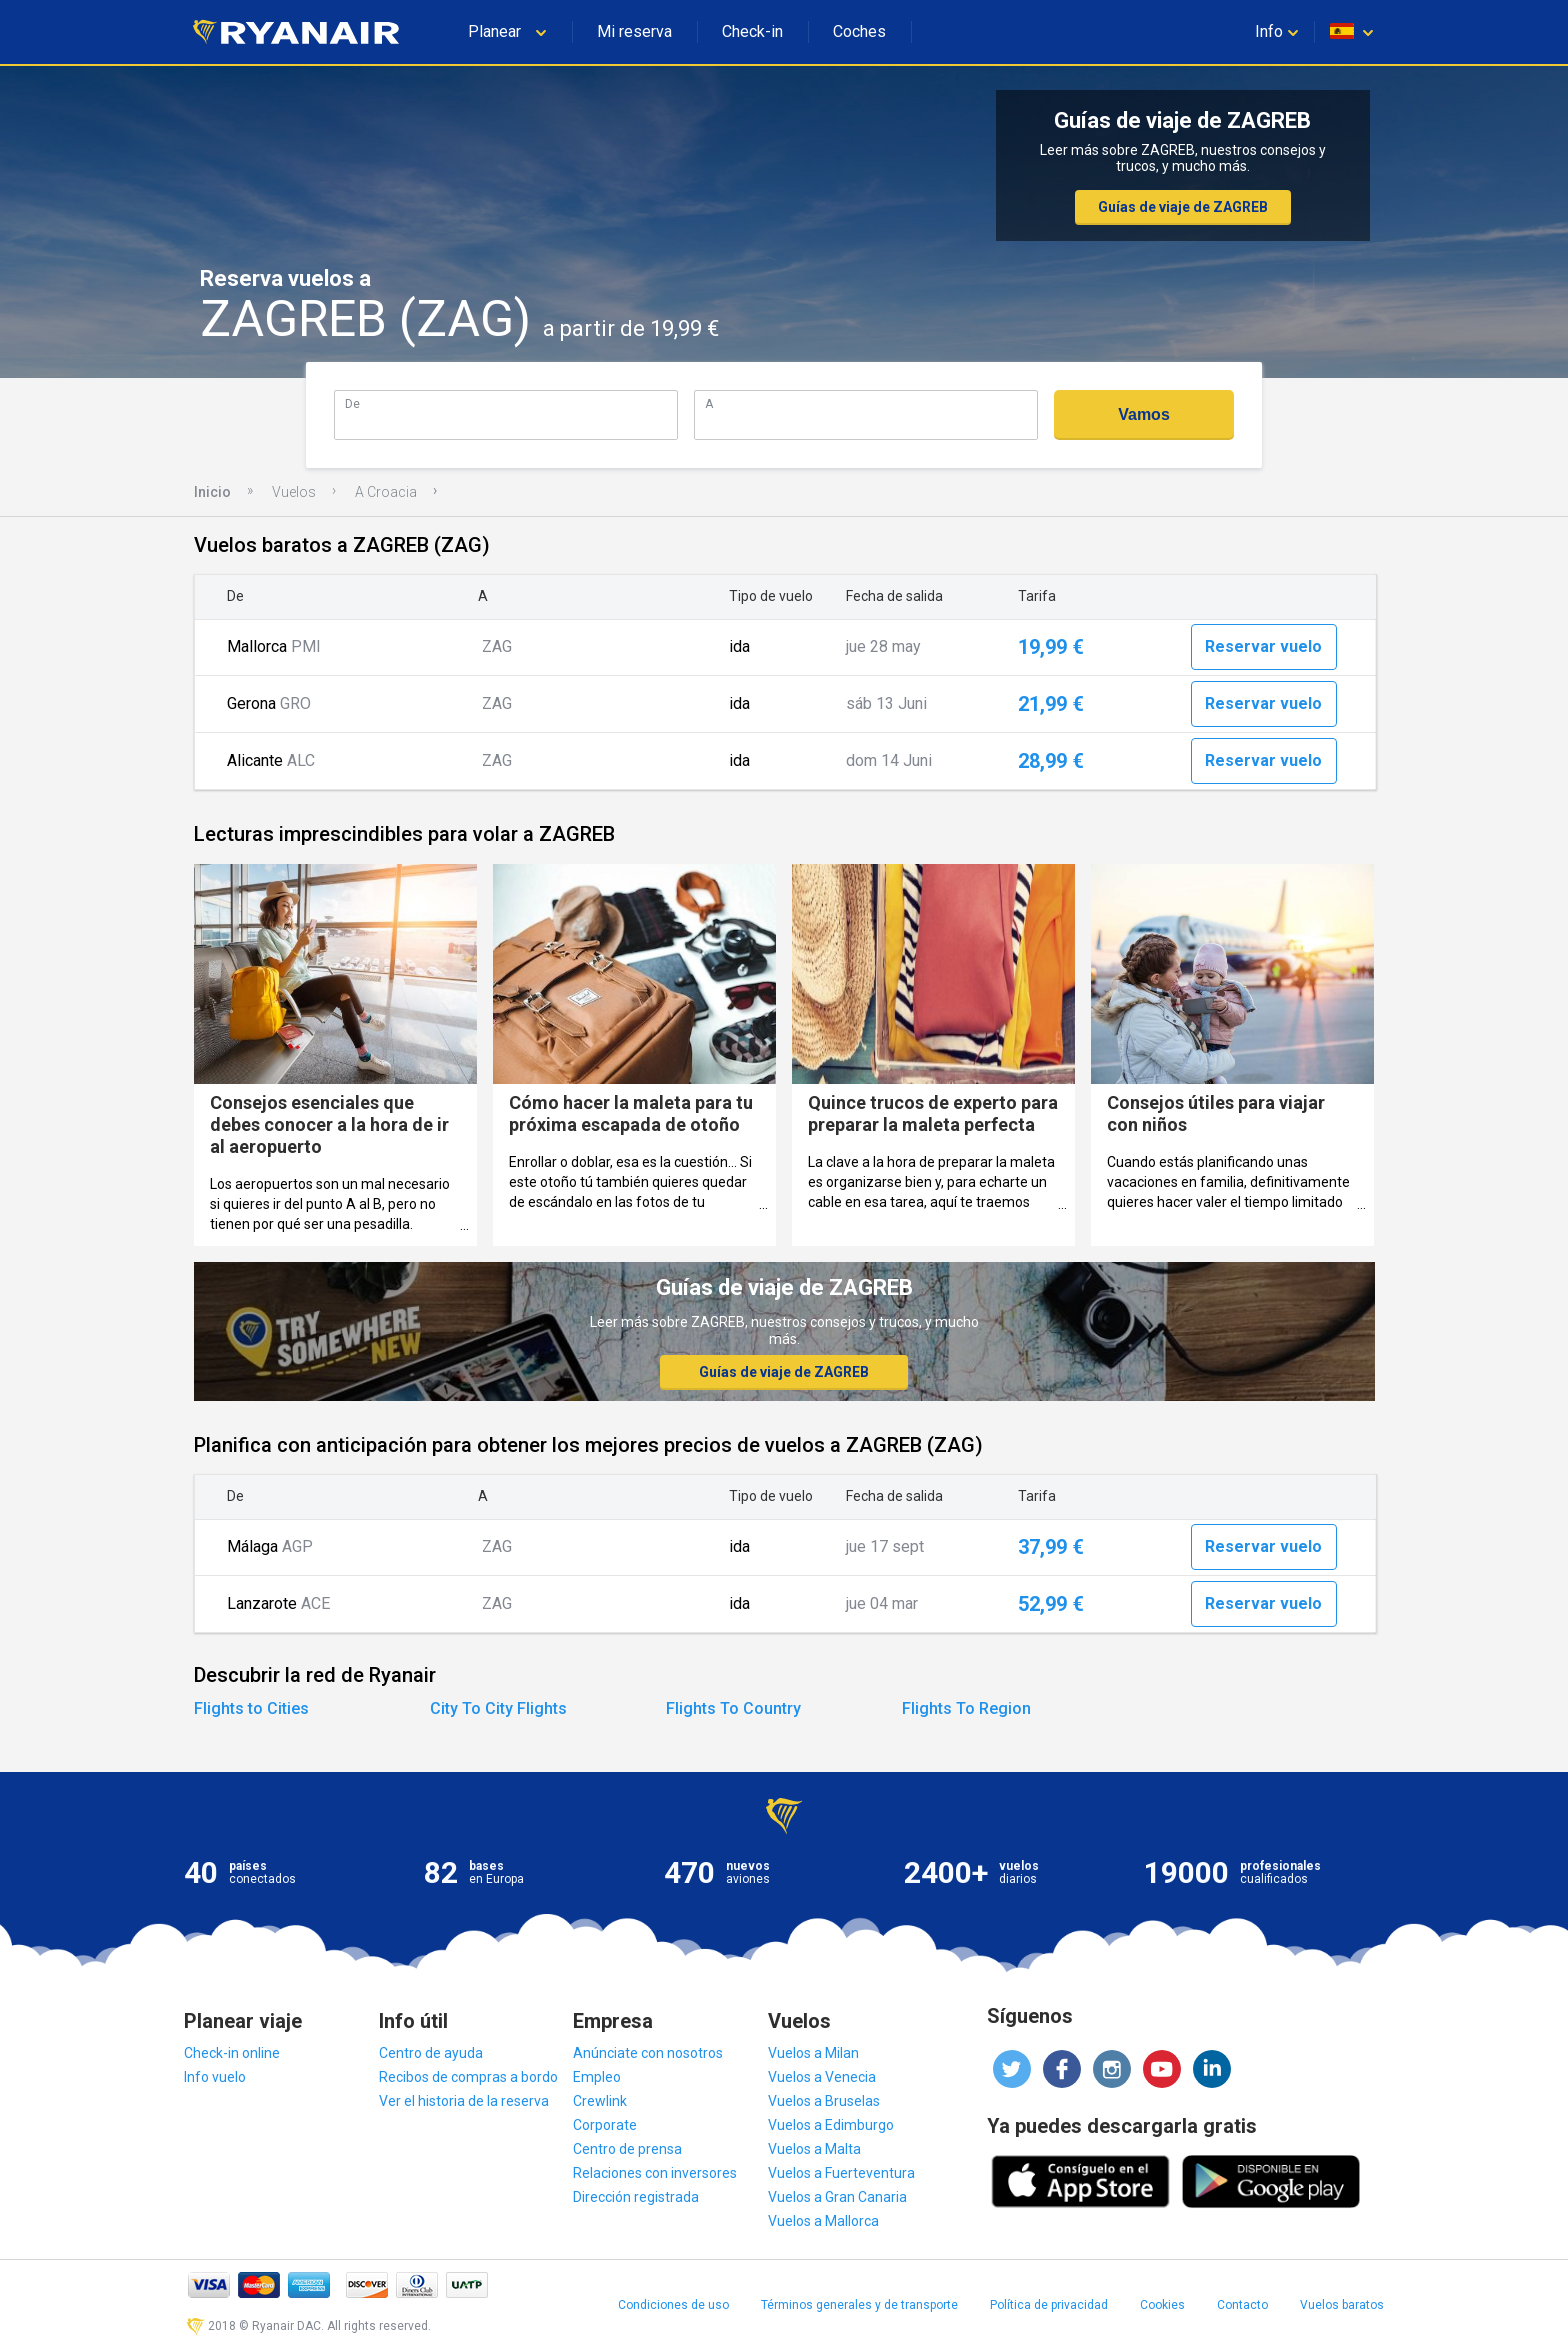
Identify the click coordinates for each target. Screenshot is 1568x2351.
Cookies (1162, 2305)
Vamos (1144, 414)
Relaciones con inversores (655, 2173)
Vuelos (294, 492)
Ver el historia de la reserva (464, 2101)
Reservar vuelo (1263, 646)
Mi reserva (634, 31)
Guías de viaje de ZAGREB (1183, 207)
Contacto (1242, 2305)
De (352, 403)
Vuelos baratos (1342, 2305)
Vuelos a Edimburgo (831, 2125)
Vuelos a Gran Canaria (837, 2197)
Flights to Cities (251, 1708)
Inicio (212, 492)
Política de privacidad (1049, 2305)
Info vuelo (215, 2077)
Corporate (605, 2125)
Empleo (597, 2077)
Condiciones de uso (673, 2305)
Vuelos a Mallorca (823, 2221)
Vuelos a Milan (813, 2053)
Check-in (752, 31)
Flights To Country (733, 1708)
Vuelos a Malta (814, 2149)
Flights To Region (966, 1708)
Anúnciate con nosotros (648, 2053)
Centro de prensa (627, 2149)
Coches (859, 31)
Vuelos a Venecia (822, 2077)
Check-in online (232, 2053)
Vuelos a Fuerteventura (841, 2173)
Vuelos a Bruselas (824, 2101)
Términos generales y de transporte (859, 2305)
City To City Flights (498, 1708)
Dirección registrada (636, 2197)
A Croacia (386, 492)
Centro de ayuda (431, 2053)
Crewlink (600, 2101)
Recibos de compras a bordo (468, 2077)
